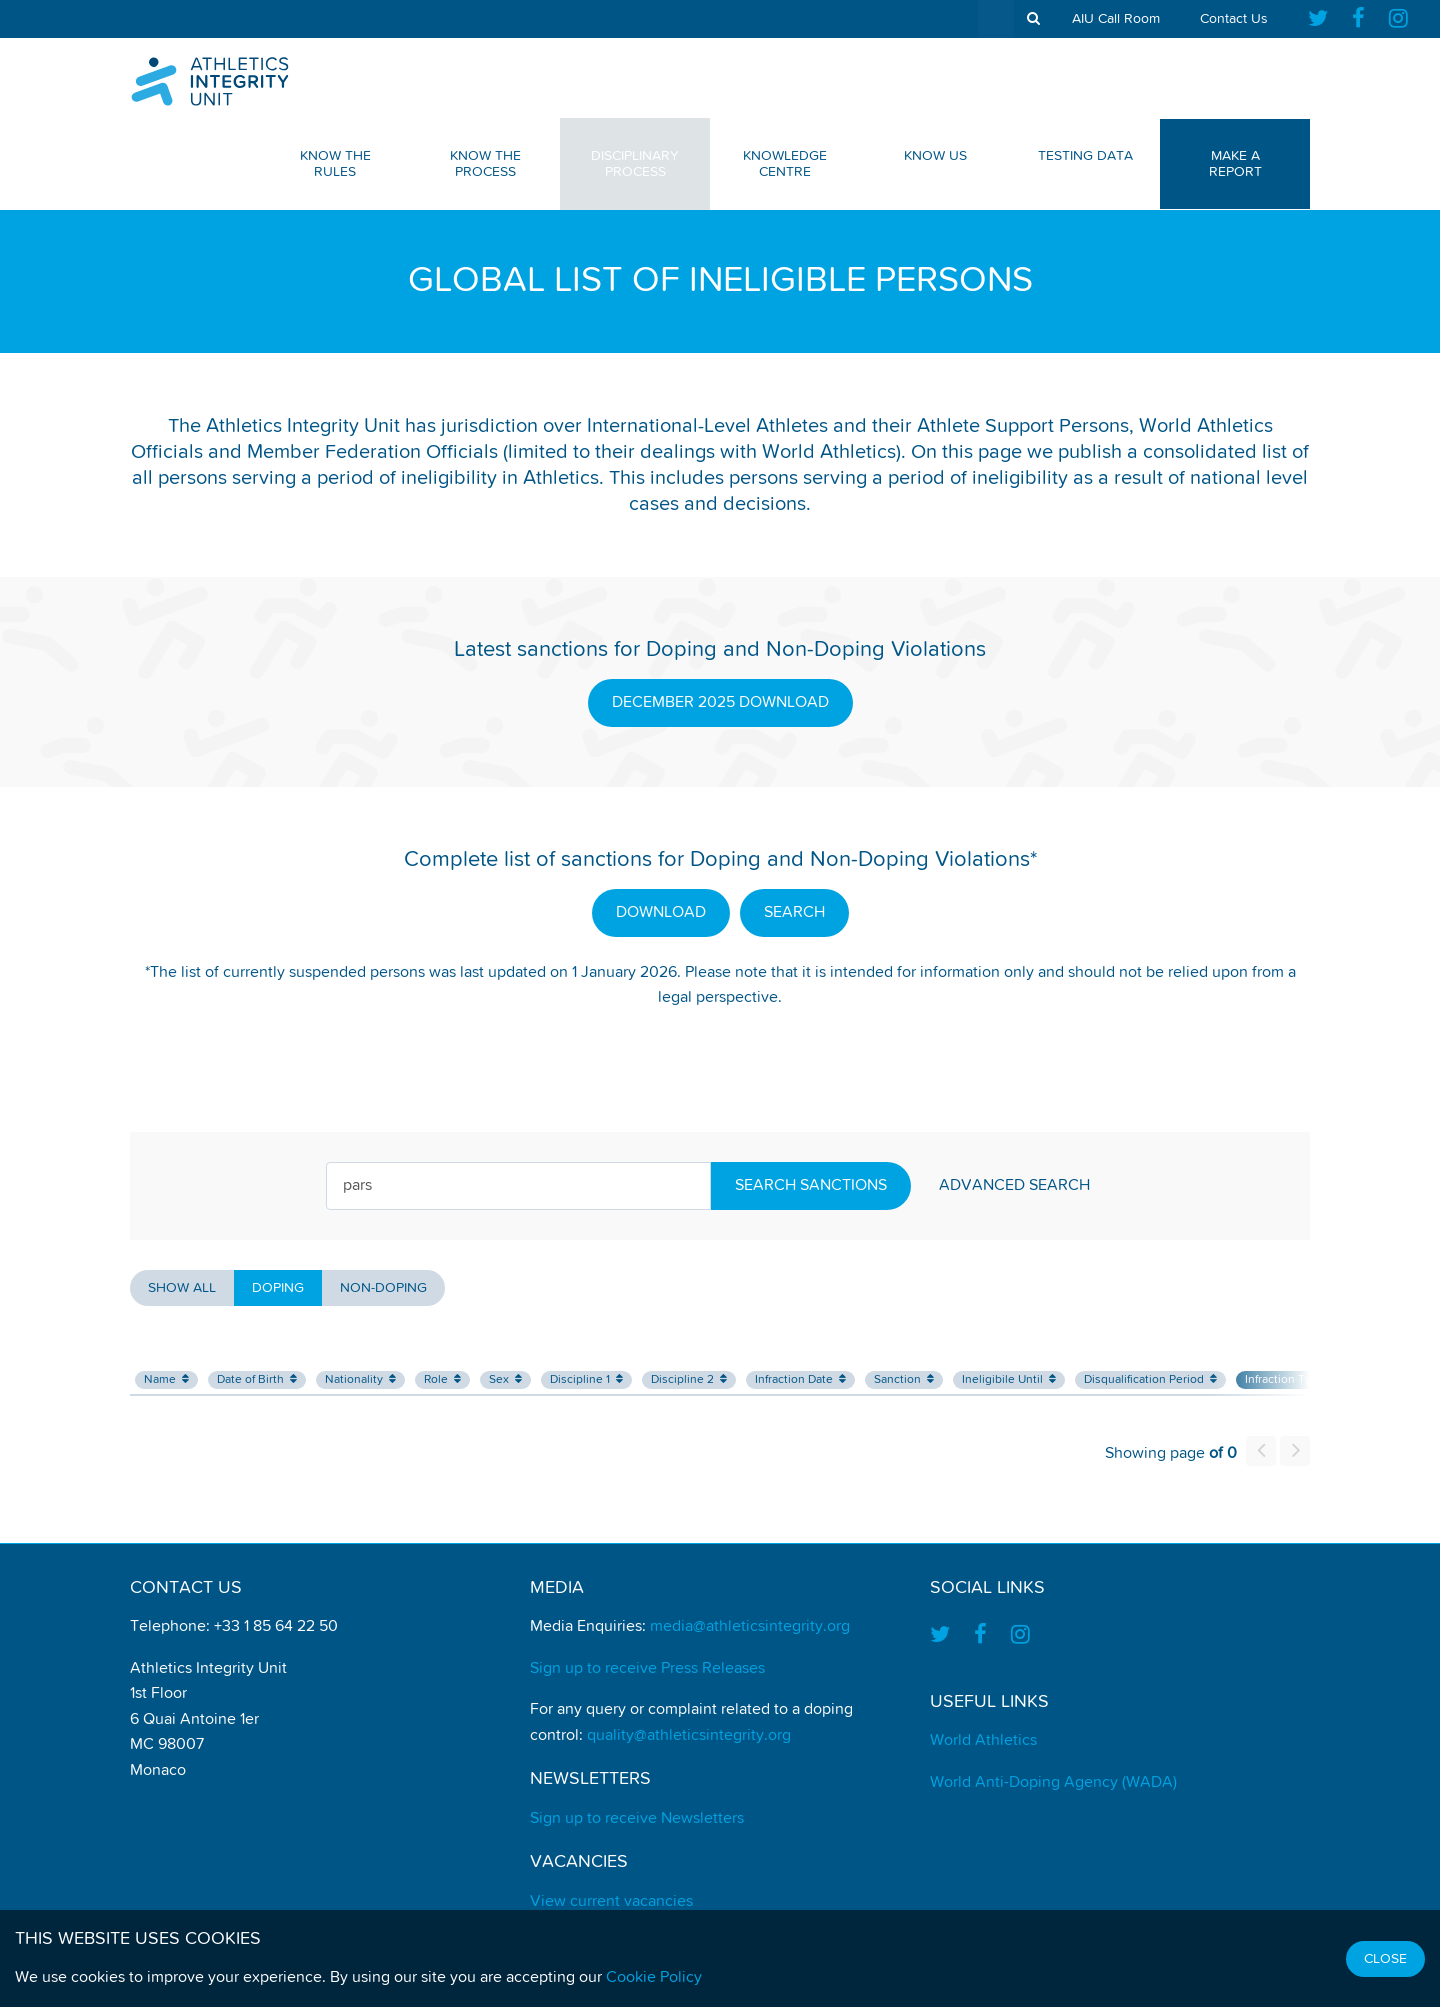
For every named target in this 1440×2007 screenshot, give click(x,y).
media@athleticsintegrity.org (750, 1627)
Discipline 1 (586, 1379)
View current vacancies (611, 1902)
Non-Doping (383, 1288)
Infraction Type (1291, 1379)
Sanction (904, 1379)
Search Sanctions (811, 1186)
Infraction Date (800, 1379)
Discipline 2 (689, 1379)
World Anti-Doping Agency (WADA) (1053, 1783)
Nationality (360, 1379)
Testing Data (1085, 156)
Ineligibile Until (1009, 1379)
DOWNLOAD (661, 913)
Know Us (935, 156)
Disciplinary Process (635, 164)
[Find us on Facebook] (1358, 19)
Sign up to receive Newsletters (637, 1819)
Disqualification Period (1150, 1379)
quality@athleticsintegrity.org (689, 1736)
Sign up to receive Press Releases (647, 1669)
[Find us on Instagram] (1398, 19)
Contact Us (1234, 19)
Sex (505, 1379)
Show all (182, 1288)
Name (166, 1379)
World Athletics (983, 1741)
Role (442, 1379)
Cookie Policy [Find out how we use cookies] (654, 1978)
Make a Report (1235, 164)
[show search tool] (1033, 19)
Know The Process (485, 164)
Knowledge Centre (785, 164)
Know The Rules (335, 164)
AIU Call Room (1116, 19)
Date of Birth (257, 1379)
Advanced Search (1014, 1186)
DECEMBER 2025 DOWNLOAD (720, 703)
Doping (278, 1288)
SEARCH (794, 913)
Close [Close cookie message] (1385, 1959)
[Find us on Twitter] (1324, 19)
